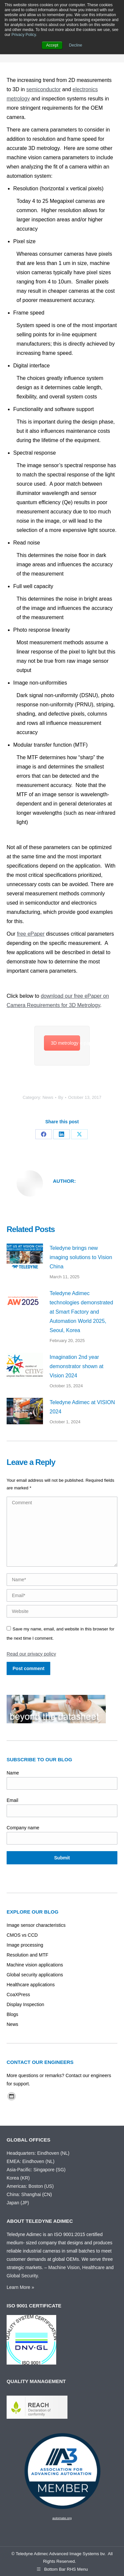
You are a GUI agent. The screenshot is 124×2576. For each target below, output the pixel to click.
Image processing (25, 1945)
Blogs (12, 2014)
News (47, 1097)
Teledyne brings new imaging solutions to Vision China (81, 1257)
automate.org (62, 2518)
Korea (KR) (18, 2178)
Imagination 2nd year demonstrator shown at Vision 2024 (76, 1366)
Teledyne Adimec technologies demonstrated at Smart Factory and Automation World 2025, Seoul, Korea (81, 1311)
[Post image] (25, 1257)
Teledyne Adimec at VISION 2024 (82, 1407)
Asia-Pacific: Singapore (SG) (36, 2169)
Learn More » (20, 2287)
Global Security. (23, 2275)
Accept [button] (52, 45)
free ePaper (31, 934)
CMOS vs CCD (22, 1935)
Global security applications (35, 1974)
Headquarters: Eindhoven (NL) (38, 2153)
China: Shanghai (24, 2194)
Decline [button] (75, 45)
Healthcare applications (31, 1984)
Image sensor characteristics (36, 1925)
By (60, 1097)
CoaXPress (18, 1994)
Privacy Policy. (24, 34)
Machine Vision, (64, 2267)
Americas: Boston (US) (30, 2186)
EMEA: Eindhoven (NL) (31, 2161)
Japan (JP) (18, 2202)
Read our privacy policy (31, 1654)
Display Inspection (25, 2004)
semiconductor (43, 89)
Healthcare (93, 2267)
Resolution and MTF (27, 1955)
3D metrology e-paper (65, 1043)
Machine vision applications (35, 1964)
